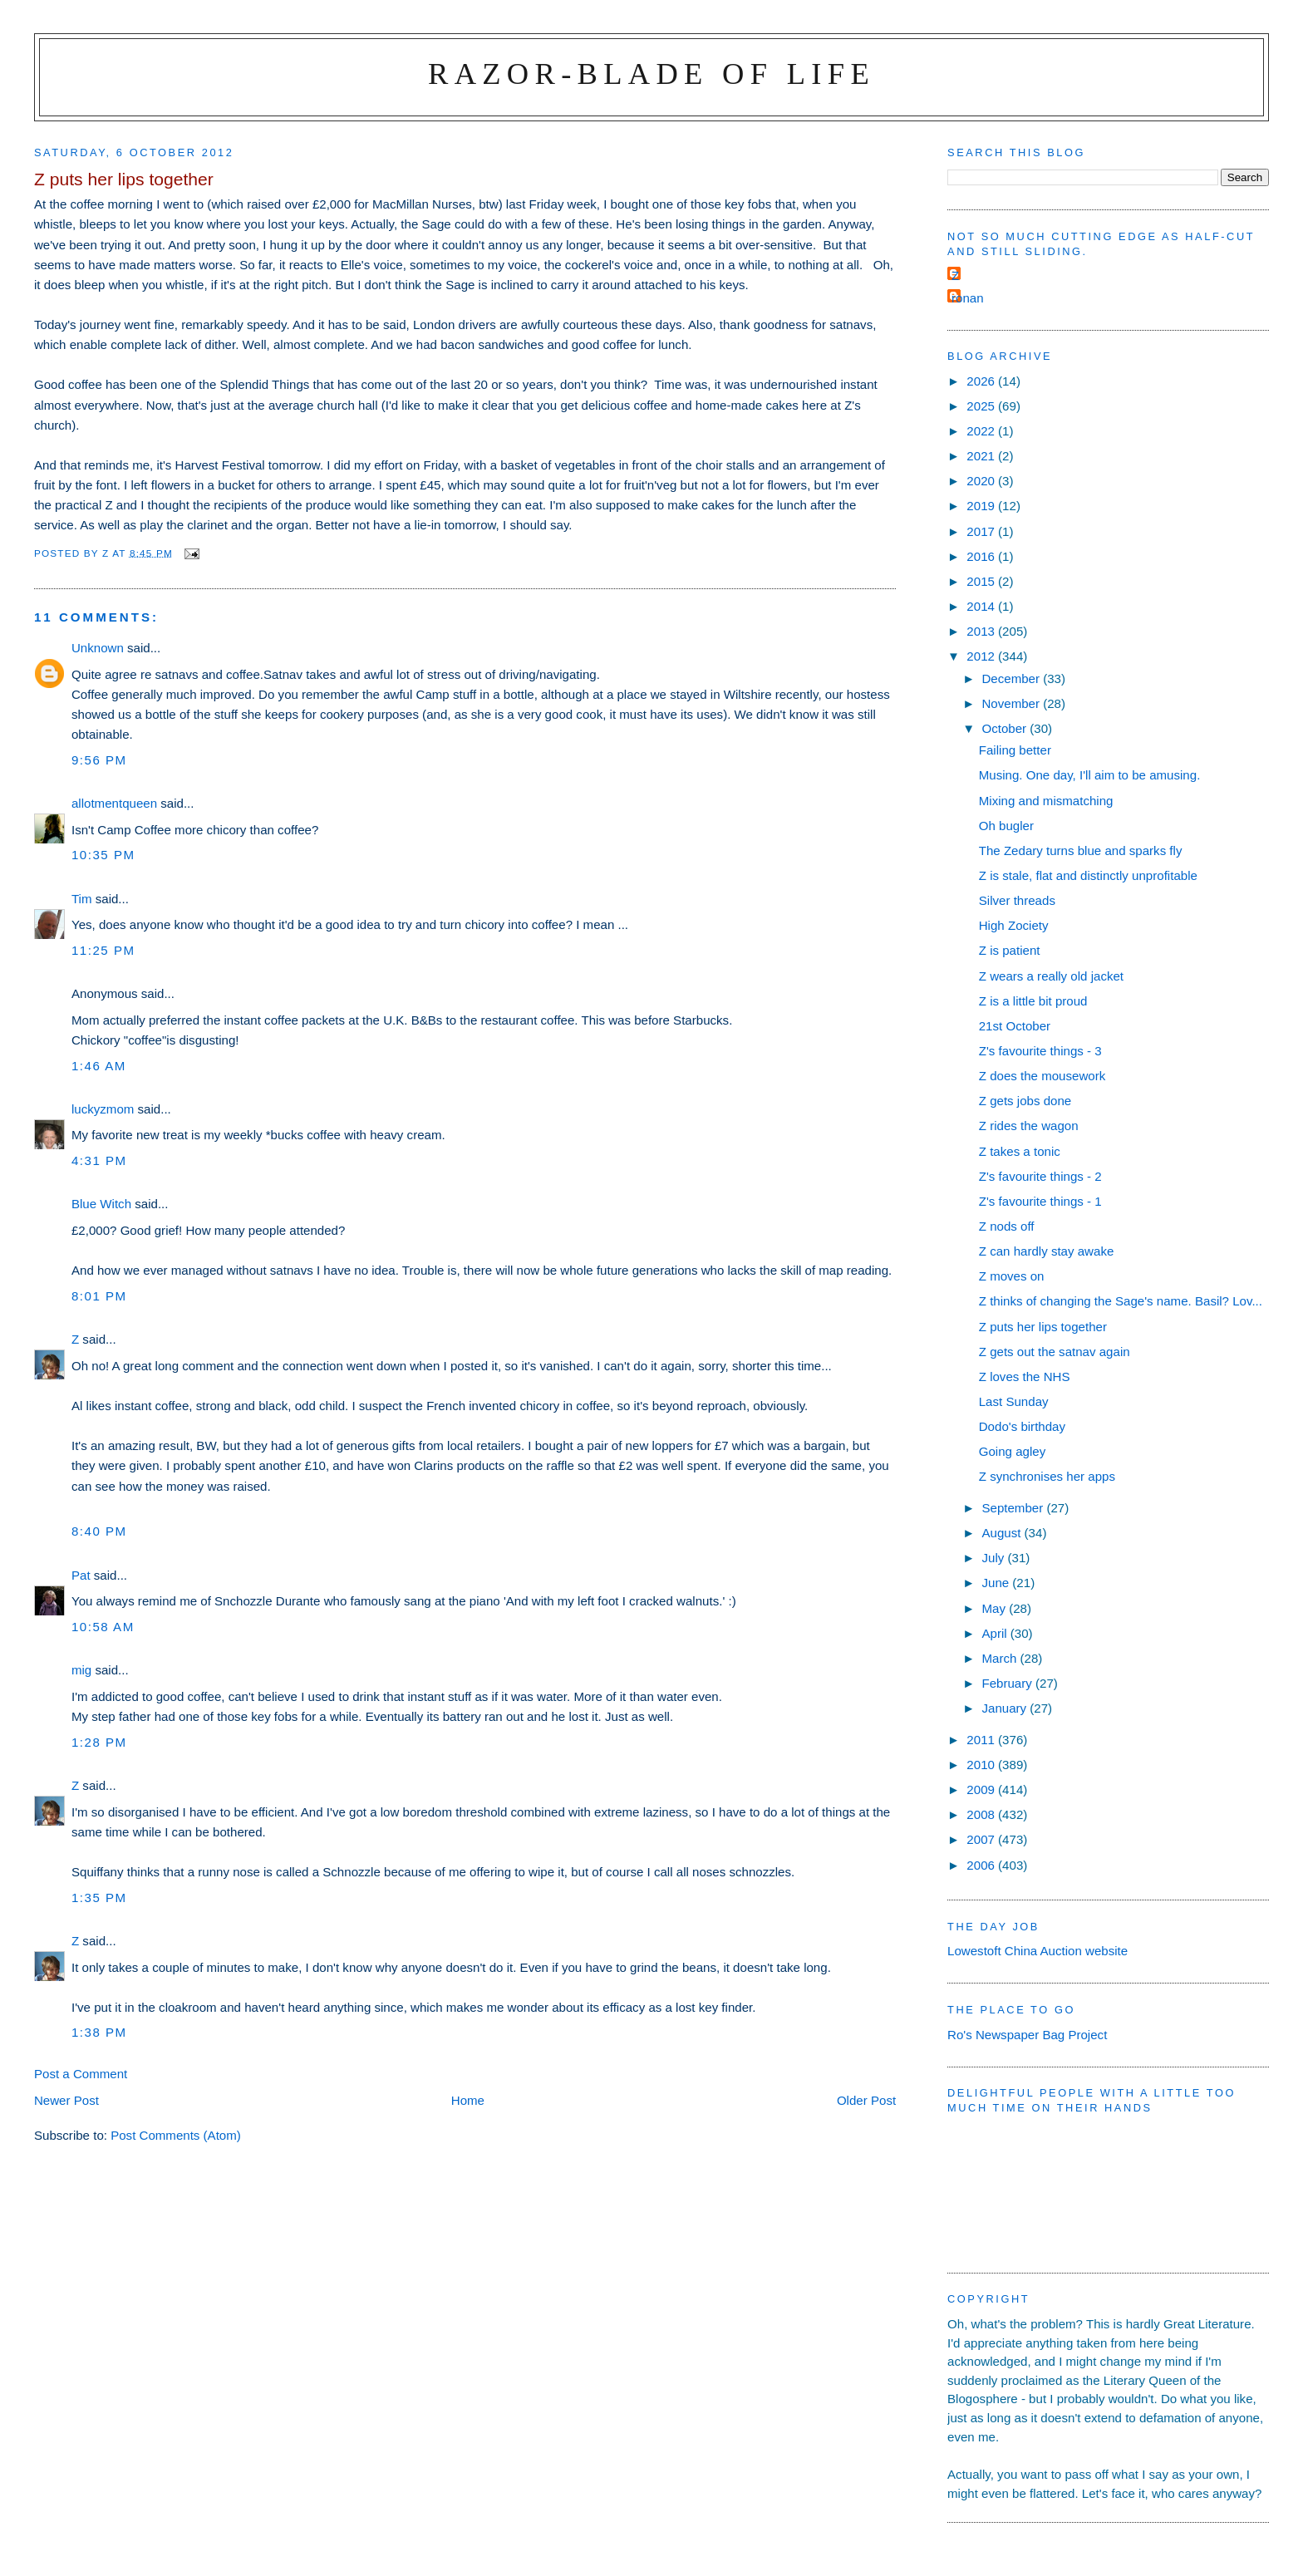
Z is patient (1009, 950)
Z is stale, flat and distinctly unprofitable (1088, 875)
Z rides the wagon (1029, 1125)
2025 (982, 406)
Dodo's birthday (1022, 1426)
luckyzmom (102, 1109)
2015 (982, 581)
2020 (982, 481)
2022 (982, 431)
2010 (982, 1764)
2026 (982, 381)
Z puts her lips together (1043, 1327)
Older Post (866, 2100)
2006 (982, 1865)
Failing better (1015, 750)
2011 (982, 1740)
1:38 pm (99, 2032)
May (995, 1608)
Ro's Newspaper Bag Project (1027, 2035)
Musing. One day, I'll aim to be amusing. (1090, 775)
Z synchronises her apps (1047, 1476)
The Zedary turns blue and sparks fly (1081, 850)
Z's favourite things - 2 (1040, 1176)
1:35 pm (99, 1897)
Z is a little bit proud (1033, 1001)
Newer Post (66, 2100)
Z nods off (1007, 1226)
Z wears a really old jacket (1051, 976)
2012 (982, 656)
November (1012, 703)
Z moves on (1012, 1276)
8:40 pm (99, 1531)
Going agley (1012, 1451)
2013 (982, 631)
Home (467, 2100)
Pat (81, 1575)
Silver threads (1017, 900)
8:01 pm (99, 1296)
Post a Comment (80, 2074)
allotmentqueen (114, 803)
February (1008, 1683)
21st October (1014, 1026)
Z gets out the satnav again (1054, 1352)
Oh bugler (1006, 826)
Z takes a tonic (1019, 1151)
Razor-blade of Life (651, 74)
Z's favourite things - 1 (1040, 1201)
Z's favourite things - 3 (1040, 1051)
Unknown (97, 648)
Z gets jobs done (1025, 1101)
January (1005, 1708)
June (996, 1583)
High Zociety (1014, 925)
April (995, 1633)
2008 (982, 1814)
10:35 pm (103, 855)
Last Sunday (1014, 1401)
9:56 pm (99, 760)
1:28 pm (99, 1742)
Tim (81, 899)
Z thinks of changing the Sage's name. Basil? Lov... (1120, 1301)
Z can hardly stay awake (1046, 1251)
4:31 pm (99, 1160)
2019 (982, 506)
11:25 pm (103, 950)
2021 (982, 456)
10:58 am (103, 1627)
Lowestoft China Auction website (1037, 1951)
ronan (967, 298)
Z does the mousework (1042, 1076)
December (1012, 678)
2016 (982, 556)
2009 (982, 1789)
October (1005, 728)
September (1013, 1508)
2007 (982, 1839)
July (994, 1558)
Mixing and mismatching (1046, 801)
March (1000, 1658)
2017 (982, 531)
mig (81, 1670)
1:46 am (98, 1066)
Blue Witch (101, 1204)
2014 (982, 606)
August (1002, 1533)
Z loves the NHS (1024, 1376)
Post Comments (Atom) (176, 2135)
